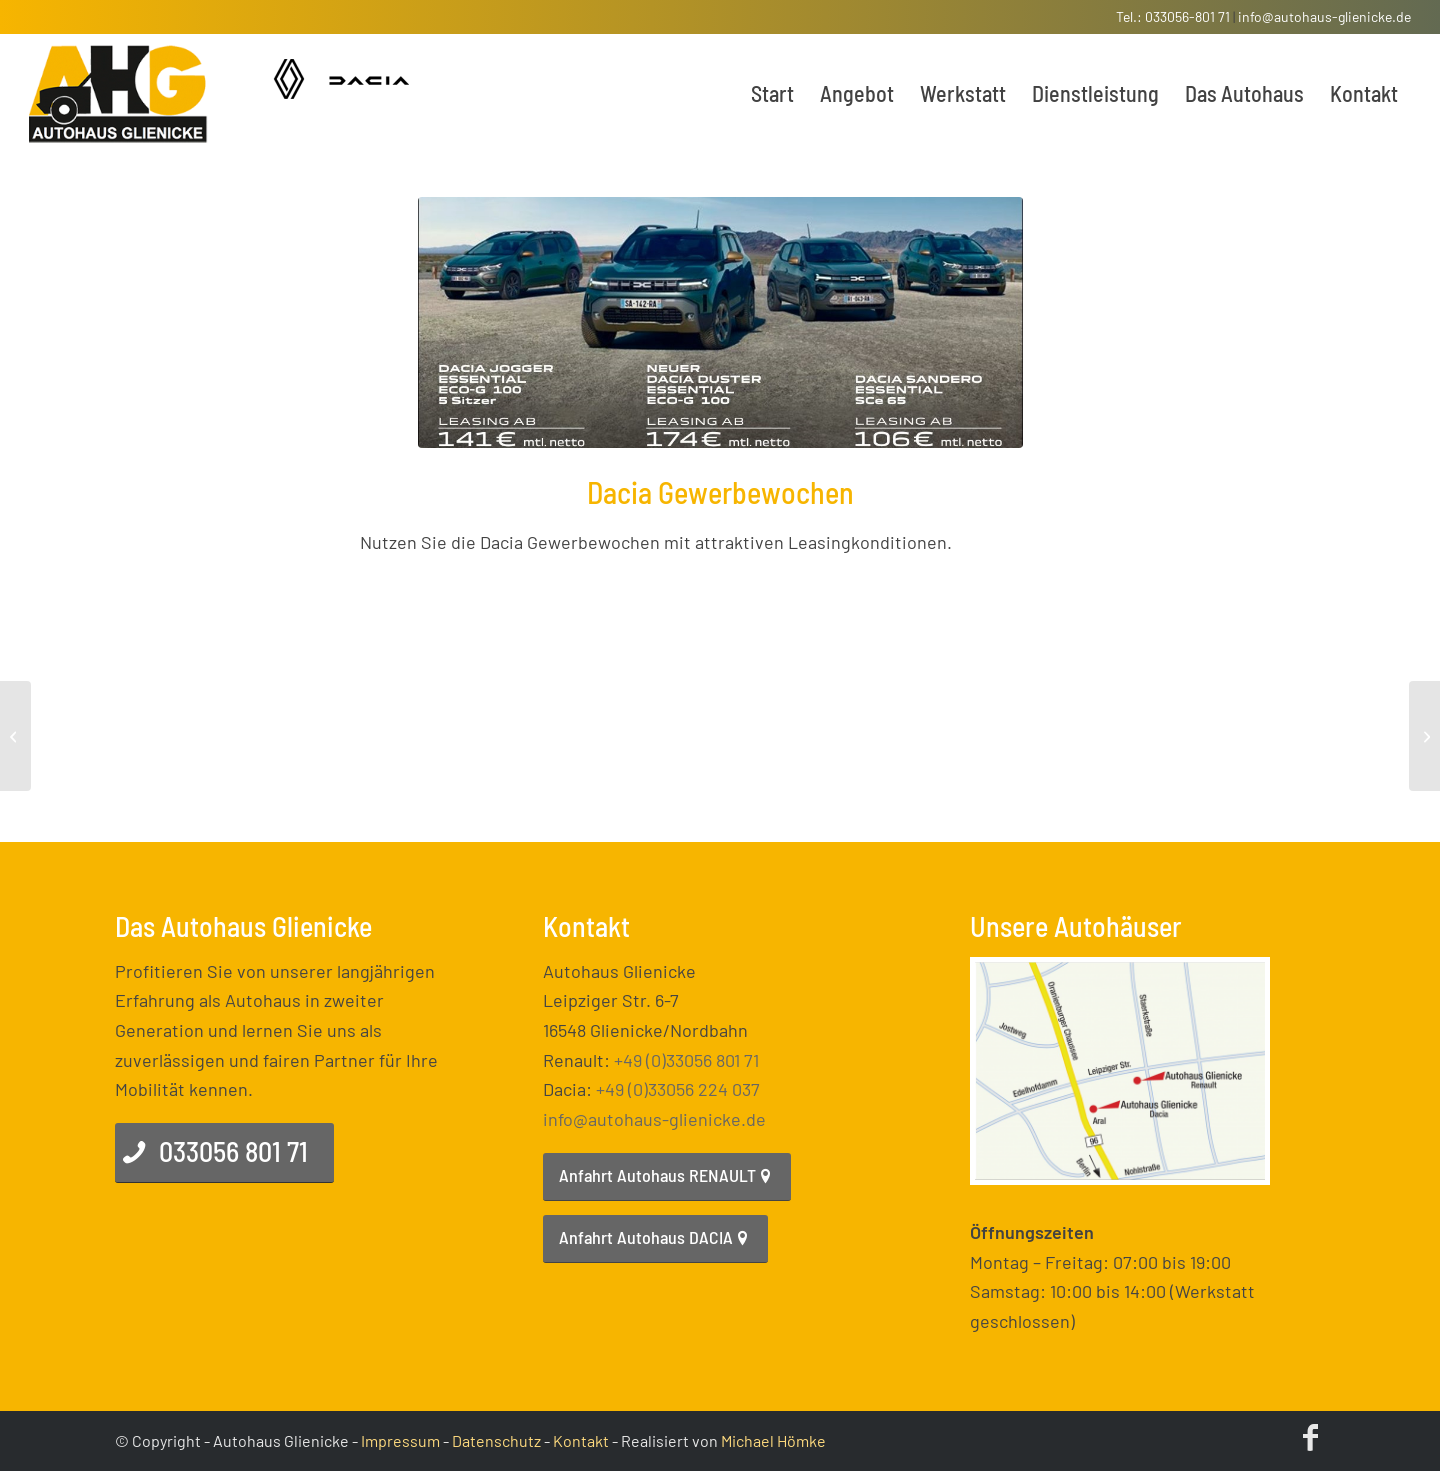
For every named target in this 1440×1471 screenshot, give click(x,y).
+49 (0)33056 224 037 (678, 1089)
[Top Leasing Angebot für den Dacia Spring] (1424, 736)
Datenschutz (496, 1440)
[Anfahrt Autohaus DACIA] (655, 1239)
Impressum (400, 1440)
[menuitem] (772, 93)
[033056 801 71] (224, 1153)
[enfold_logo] (118, 93)
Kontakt (581, 1440)
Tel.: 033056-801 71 (1173, 16)
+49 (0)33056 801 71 (686, 1060)
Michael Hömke (773, 1440)
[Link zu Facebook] (1310, 1436)
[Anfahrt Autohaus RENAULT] (667, 1177)
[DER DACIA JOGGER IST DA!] (15, 736)
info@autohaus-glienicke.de (1324, 16)
